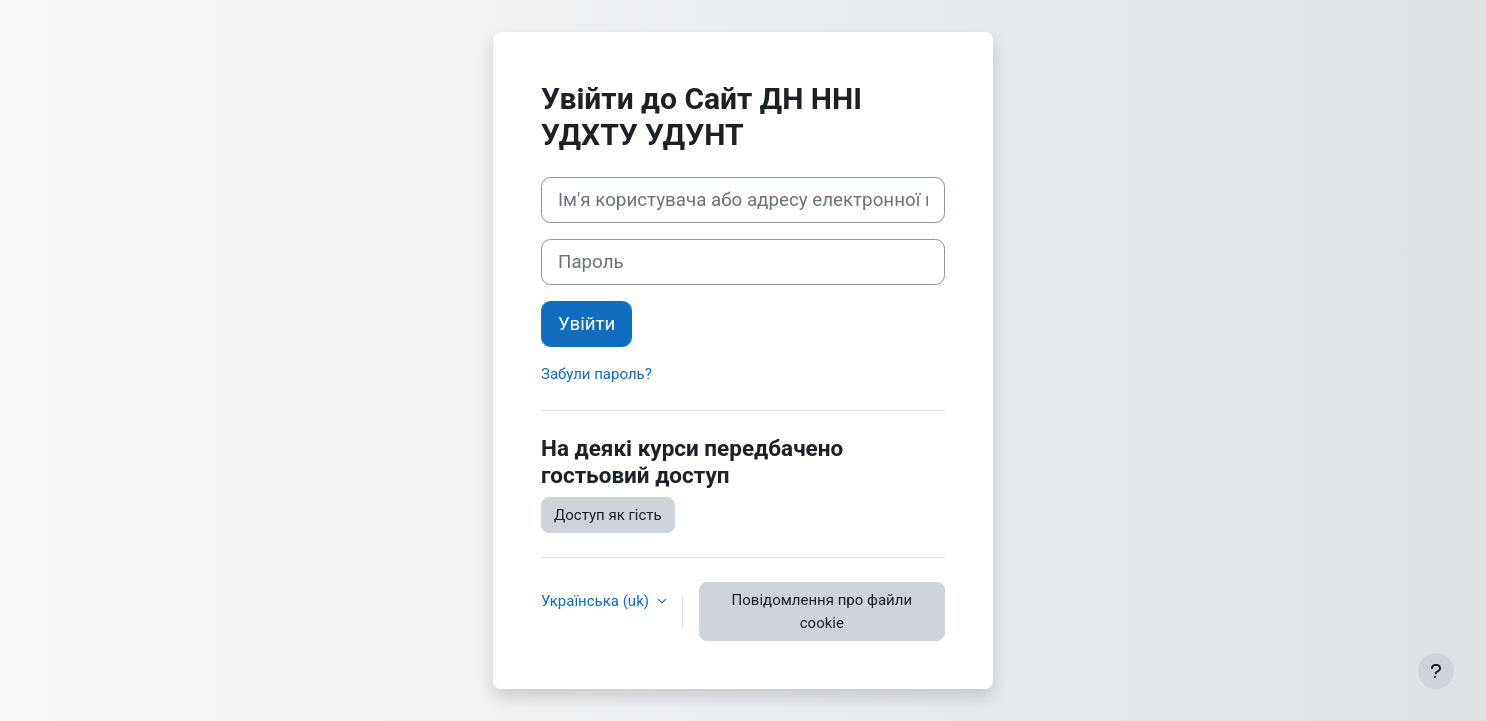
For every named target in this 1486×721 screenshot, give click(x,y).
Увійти (586, 324)
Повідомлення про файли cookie (822, 611)
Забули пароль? (596, 374)
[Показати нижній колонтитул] (1436, 671)
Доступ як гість (608, 515)
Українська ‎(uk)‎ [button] (597, 601)
